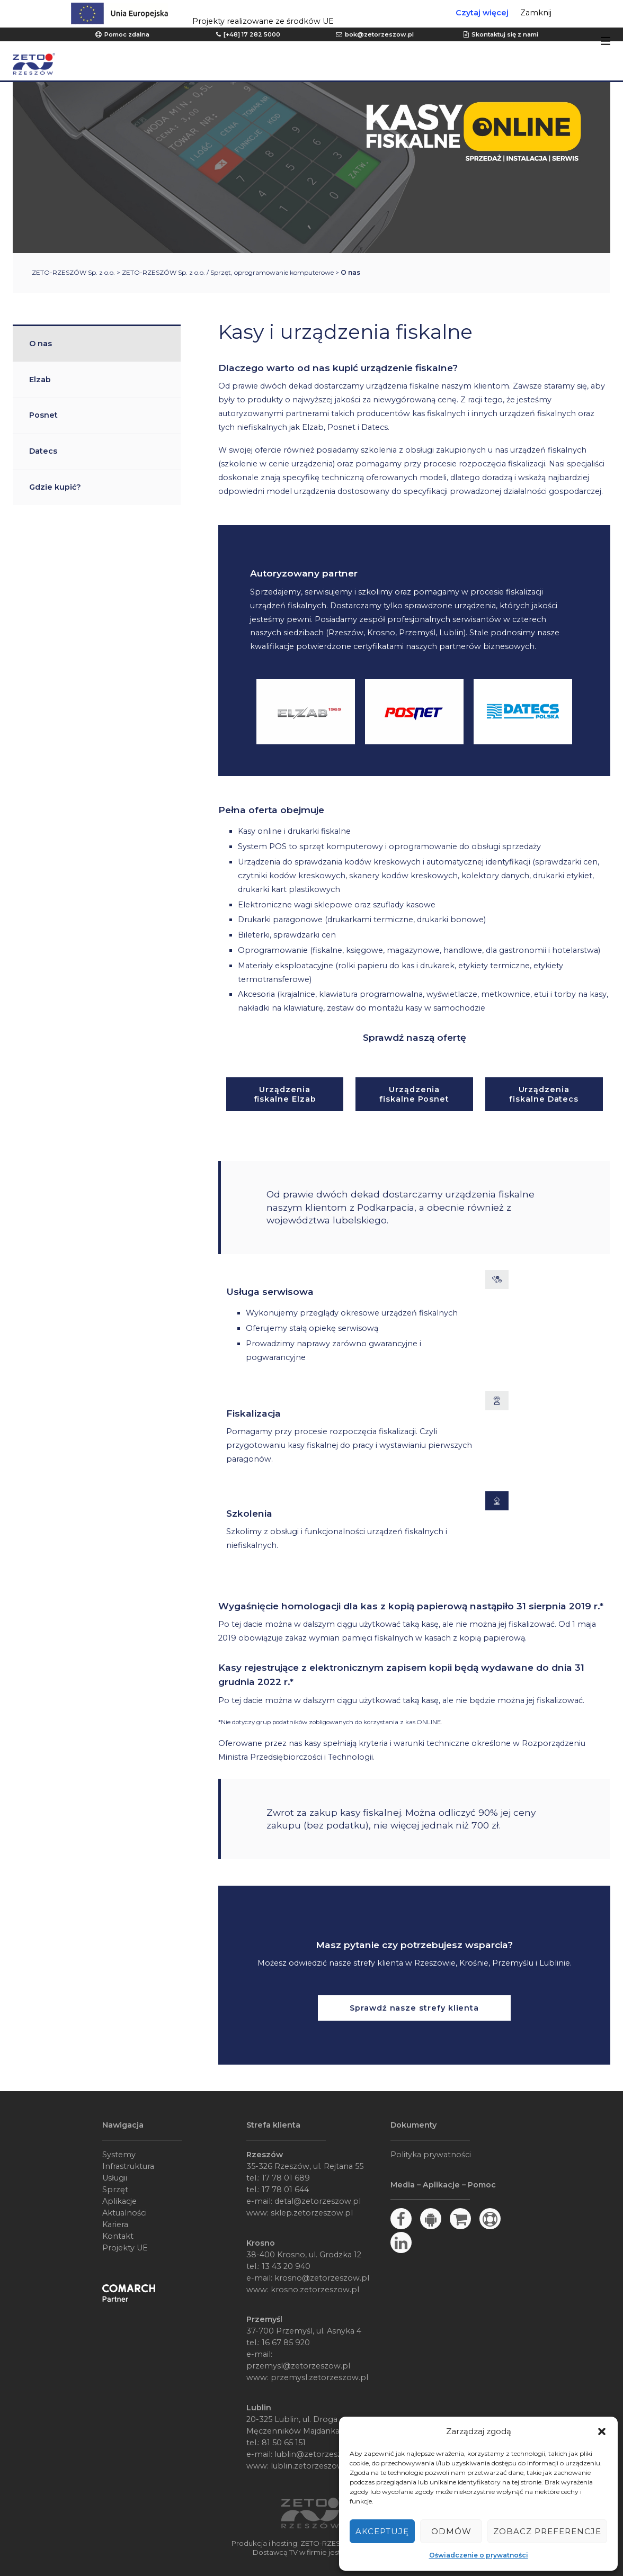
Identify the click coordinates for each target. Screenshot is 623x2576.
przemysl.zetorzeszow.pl (319, 2377)
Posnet (43, 415)
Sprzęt (115, 2189)
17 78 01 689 (286, 2178)
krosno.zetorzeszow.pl (315, 2289)
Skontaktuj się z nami (504, 34)
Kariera (115, 2224)
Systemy (119, 2154)
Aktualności (124, 2213)
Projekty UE (125, 2248)
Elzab (40, 379)
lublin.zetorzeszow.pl (312, 2466)
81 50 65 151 (284, 2442)
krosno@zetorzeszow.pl (321, 2278)
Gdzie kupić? (55, 487)
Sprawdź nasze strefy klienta (414, 2008)
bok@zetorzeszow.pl (379, 34)
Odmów (451, 2531)
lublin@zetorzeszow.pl (318, 2454)
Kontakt (118, 2236)
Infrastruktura (128, 2166)
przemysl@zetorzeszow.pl (298, 2366)
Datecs (43, 451)
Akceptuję (382, 2531)
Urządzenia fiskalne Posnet (414, 1094)
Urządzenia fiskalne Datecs (543, 1094)
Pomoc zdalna (126, 34)
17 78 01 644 (285, 2189)
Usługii (114, 2178)
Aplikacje (119, 2201)
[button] (602, 2431)
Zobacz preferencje (547, 2531)
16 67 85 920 (286, 2342)
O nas (40, 343)
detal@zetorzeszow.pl (317, 2201)
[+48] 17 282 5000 (252, 34)
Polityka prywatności (430, 2154)
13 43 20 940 (286, 2266)
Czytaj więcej (482, 12)
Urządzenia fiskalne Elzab (285, 1094)
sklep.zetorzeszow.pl (312, 2213)
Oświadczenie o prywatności (478, 2555)
